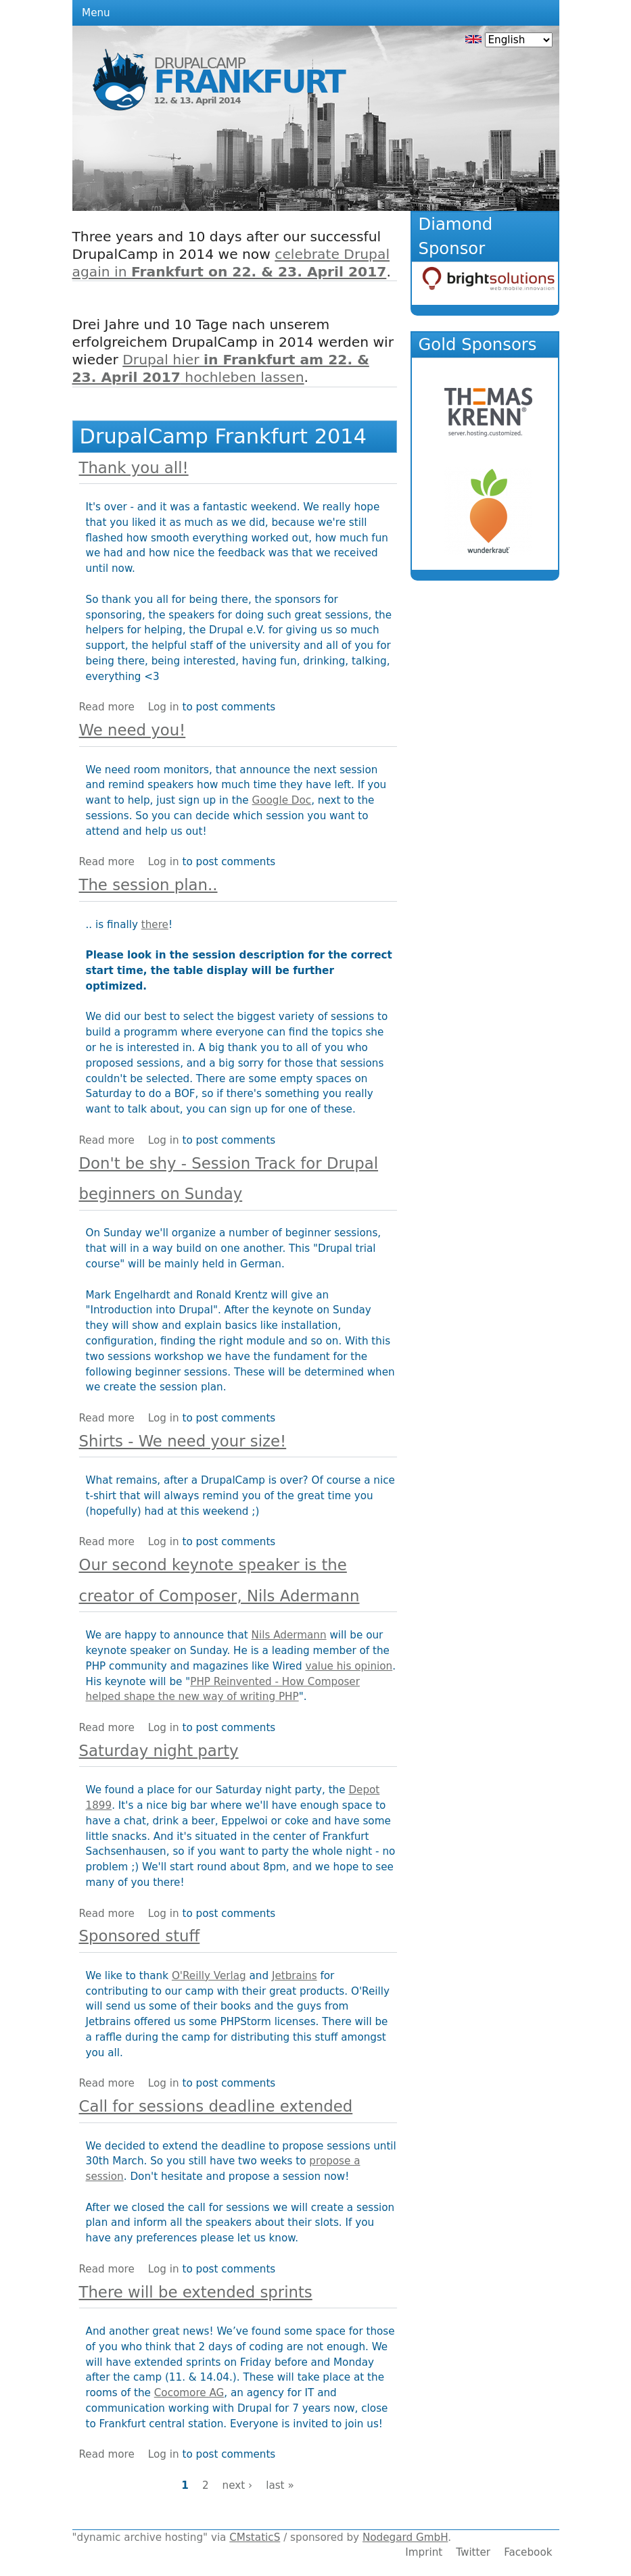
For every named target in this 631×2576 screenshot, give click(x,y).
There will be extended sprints (195, 2292)
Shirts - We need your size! (183, 1441)
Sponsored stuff (139, 1936)
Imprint (423, 2552)
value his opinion (348, 1666)
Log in (163, 707)
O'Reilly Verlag (209, 1976)
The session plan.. (148, 885)
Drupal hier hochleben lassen (220, 368)
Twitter (473, 2552)
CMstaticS (254, 2537)
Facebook (528, 2552)
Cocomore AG (189, 2393)
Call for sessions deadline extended (216, 2106)
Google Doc (281, 800)
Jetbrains (294, 1976)
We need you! (132, 730)
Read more (107, 707)
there (154, 925)
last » (280, 2485)
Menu (96, 13)
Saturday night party (159, 1750)
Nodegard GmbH (405, 2537)
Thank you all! (134, 468)
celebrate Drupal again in (231, 263)
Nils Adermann (289, 1635)
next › (238, 2485)
